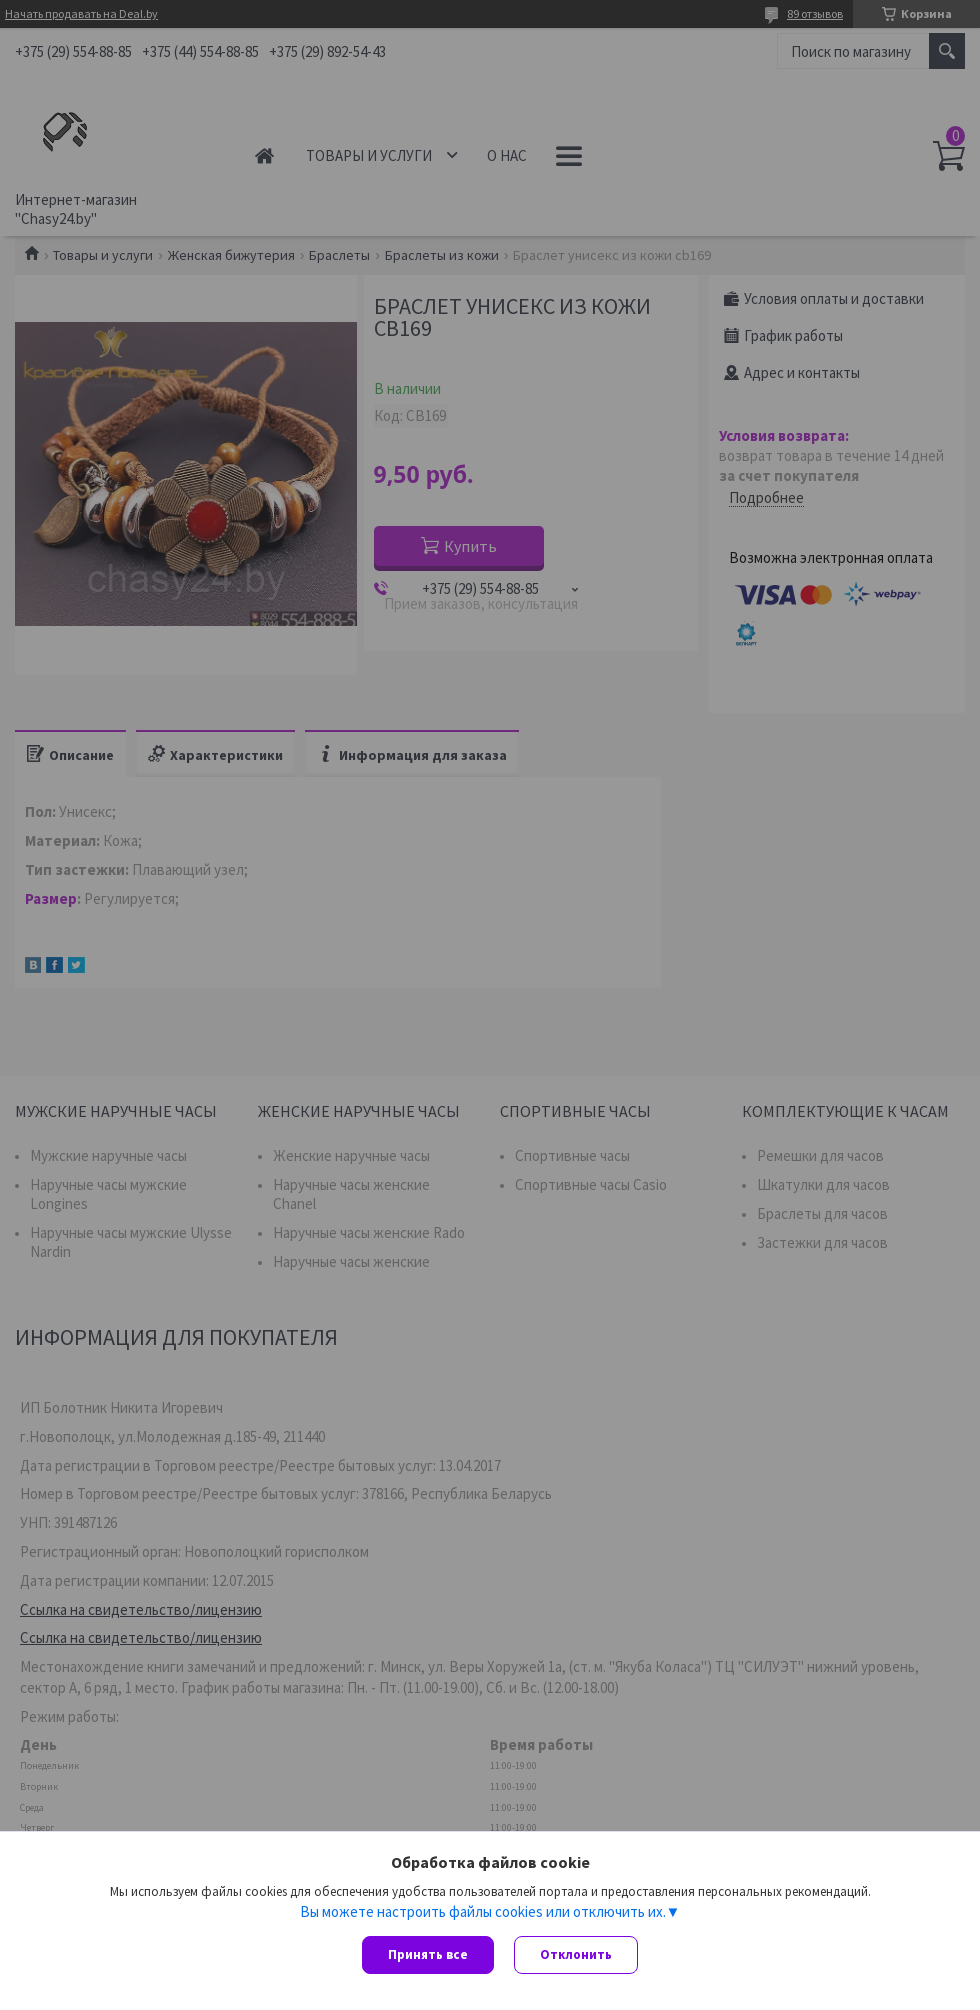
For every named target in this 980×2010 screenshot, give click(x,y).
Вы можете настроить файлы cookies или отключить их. (483, 1911)
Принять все (428, 1954)
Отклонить (576, 1954)
